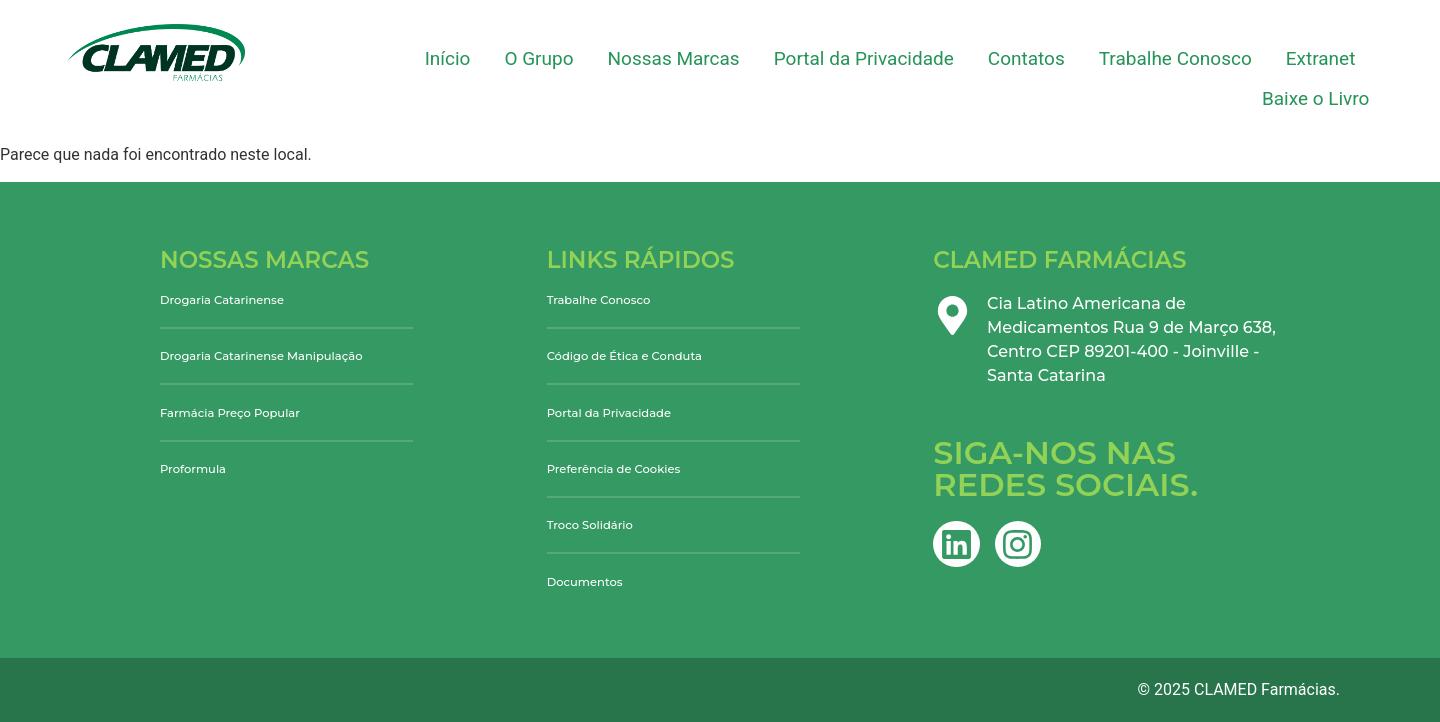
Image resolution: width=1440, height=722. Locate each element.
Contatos (1026, 58)
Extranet (1321, 58)
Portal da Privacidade (864, 58)
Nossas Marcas (674, 58)
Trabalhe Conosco (1175, 58)
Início (448, 58)
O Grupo (538, 58)
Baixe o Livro (1316, 98)
